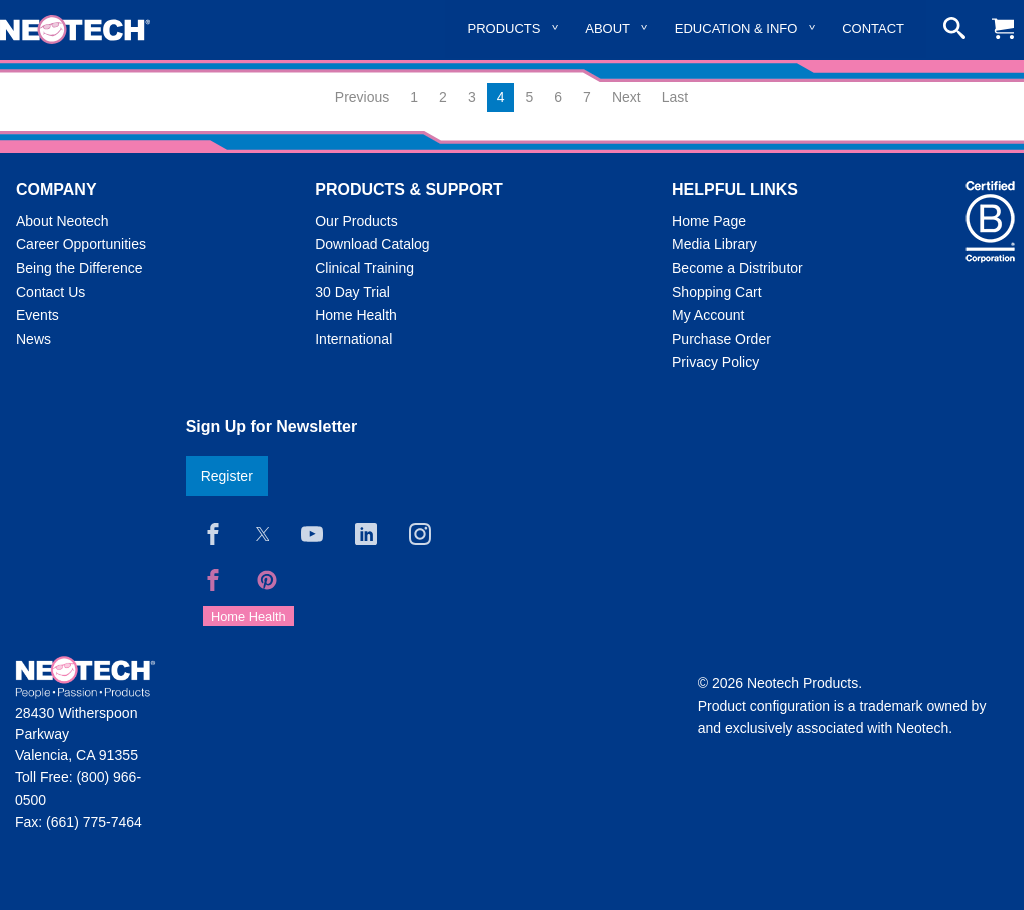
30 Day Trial (352, 292)
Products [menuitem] (504, 28)
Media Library (714, 244)
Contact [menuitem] (873, 28)
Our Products (356, 221)
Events (37, 315)
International (353, 339)
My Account (708, 315)
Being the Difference (79, 268)
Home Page (709, 221)
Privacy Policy (715, 362)
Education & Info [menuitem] (736, 28)
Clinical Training (364, 268)
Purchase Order (721, 339)
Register (227, 476)
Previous (362, 97)
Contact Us (50, 292)
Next (626, 97)
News (33, 339)
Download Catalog (372, 244)
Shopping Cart (717, 292)
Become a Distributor (737, 268)
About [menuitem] (607, 28)
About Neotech (62, 221)
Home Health (356, 315)
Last (675, 97)
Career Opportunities (81, 244)
